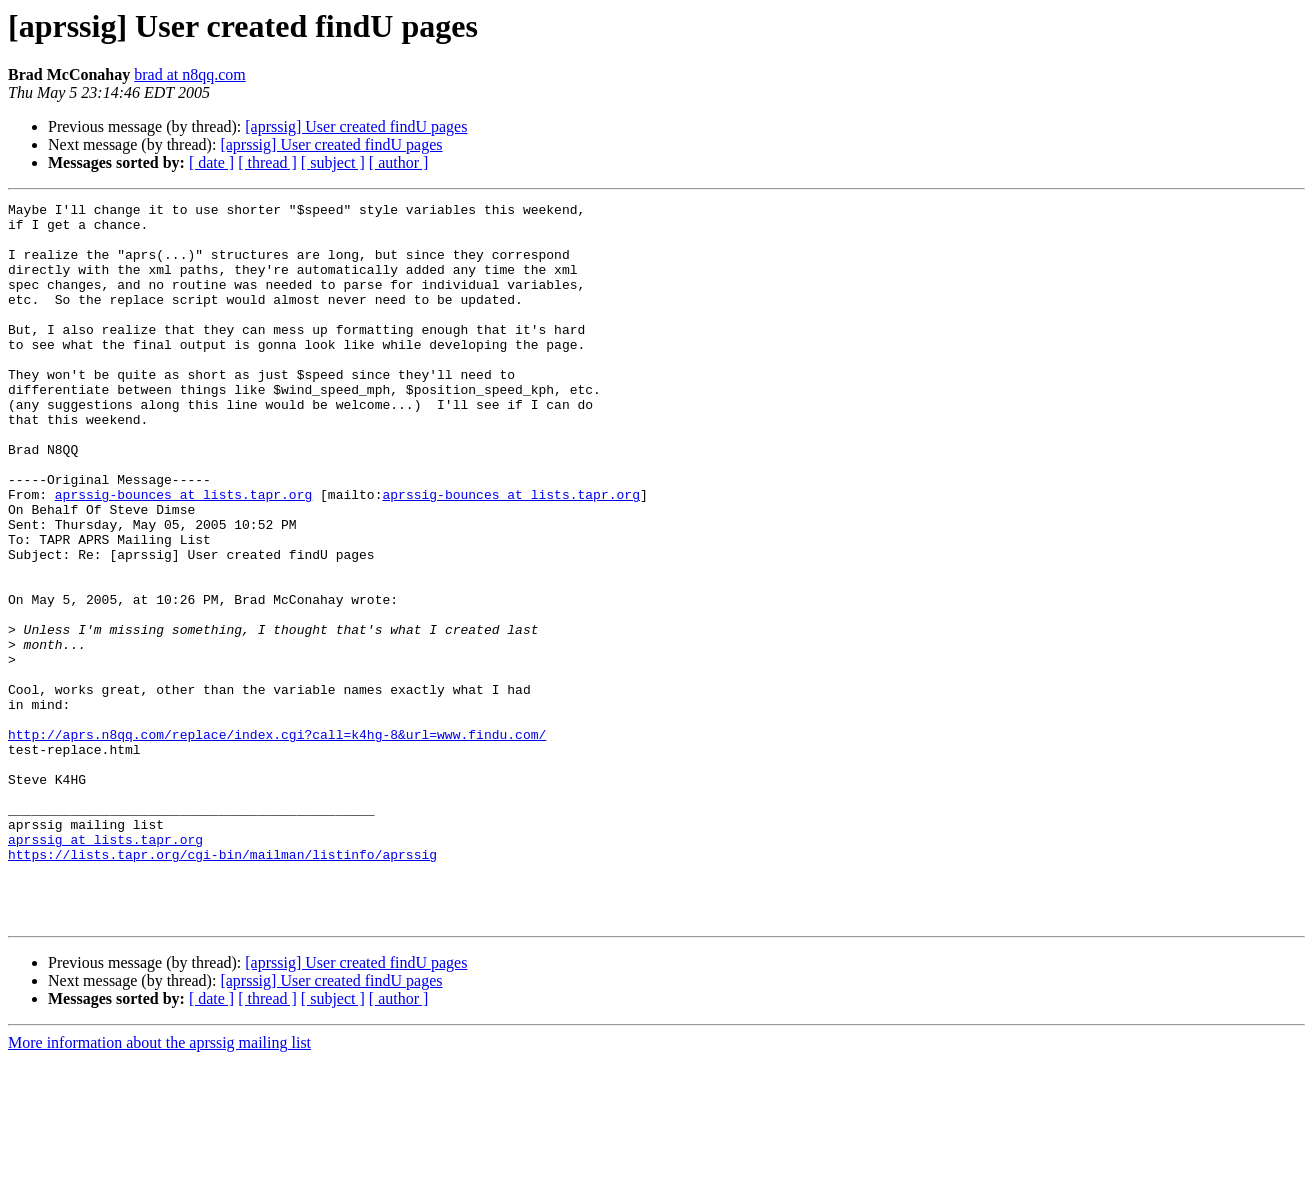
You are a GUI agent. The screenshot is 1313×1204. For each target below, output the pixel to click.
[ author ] (399, 162)
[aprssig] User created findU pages (356, 126)
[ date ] (211, 162)
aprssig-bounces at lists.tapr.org (183, 554)
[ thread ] (267, 162)
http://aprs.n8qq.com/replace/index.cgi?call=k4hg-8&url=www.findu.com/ (277, 842)
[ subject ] (333, 162)
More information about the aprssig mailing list (159, 1186)
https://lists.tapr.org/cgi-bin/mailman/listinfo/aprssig (222, 986)
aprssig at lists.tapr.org (105, 968)
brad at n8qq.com (190, 74)
